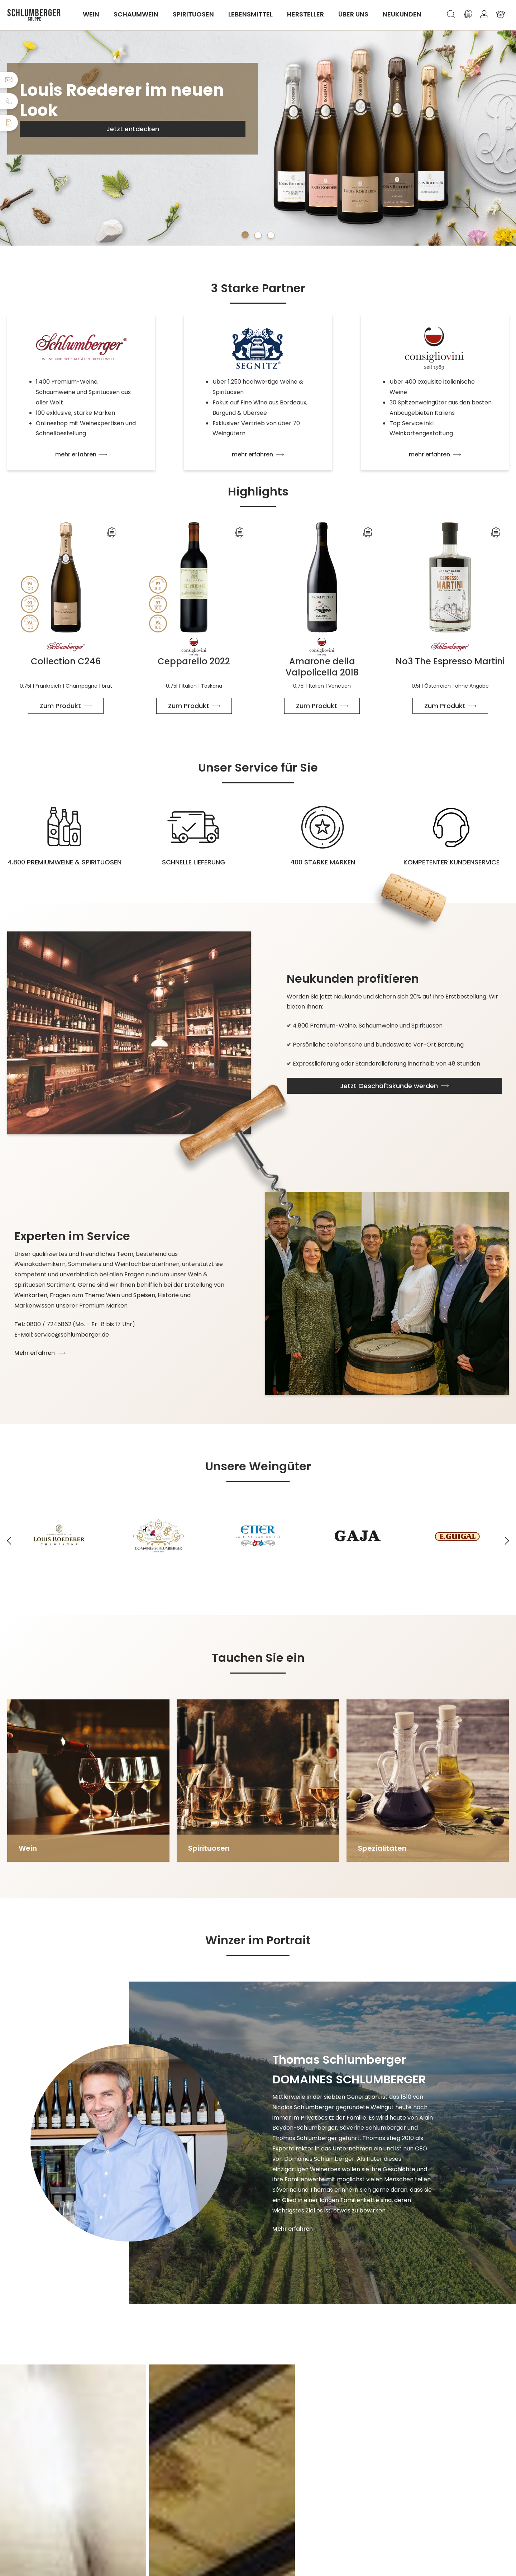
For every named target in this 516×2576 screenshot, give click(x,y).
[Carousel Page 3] (270, 235)
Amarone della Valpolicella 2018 (322, 667)
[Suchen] (451, 14)
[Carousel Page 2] (258, 235)
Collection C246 (66, 661)
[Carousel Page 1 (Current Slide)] (245, 234)
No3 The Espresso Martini (450, 661)
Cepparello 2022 (194, 661)
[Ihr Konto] (484, 14)
